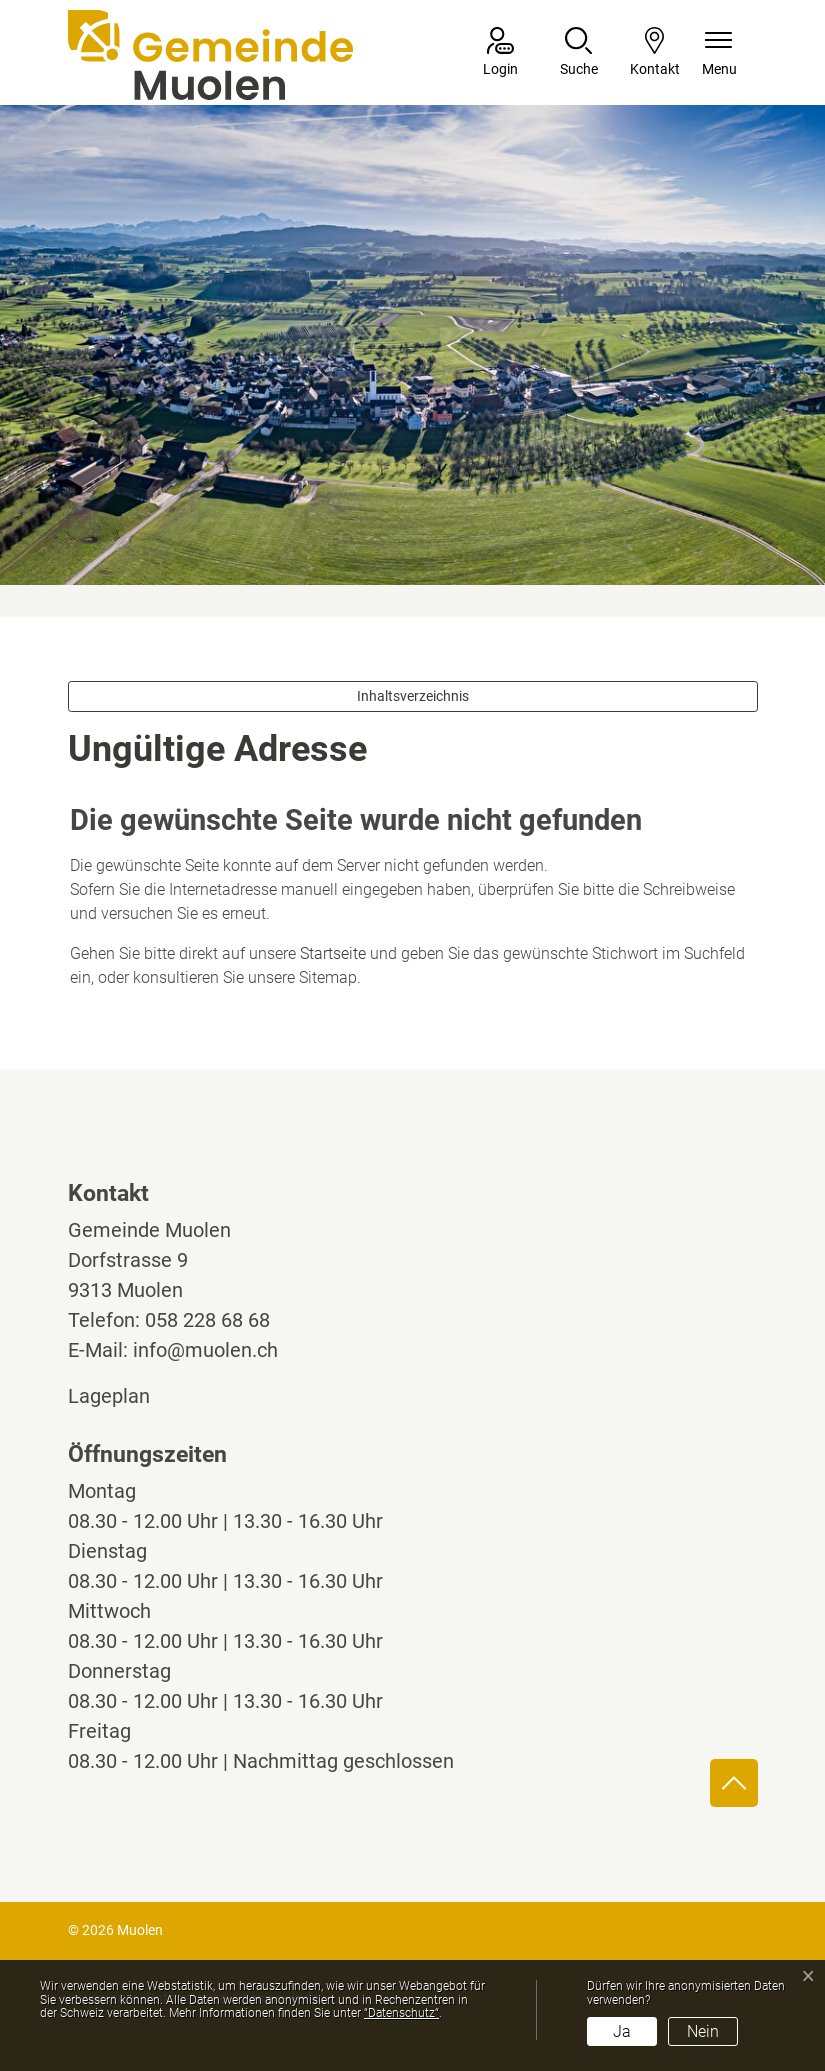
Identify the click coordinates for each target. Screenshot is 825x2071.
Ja (622, 2031)
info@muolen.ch (205, 1350)
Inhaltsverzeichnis (413, 696)
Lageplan (127, 1396)
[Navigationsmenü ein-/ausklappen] (719, 53)
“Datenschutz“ (401, 2013)
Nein (703, 2031)
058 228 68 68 (207, 1320)
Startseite (333, 953)
